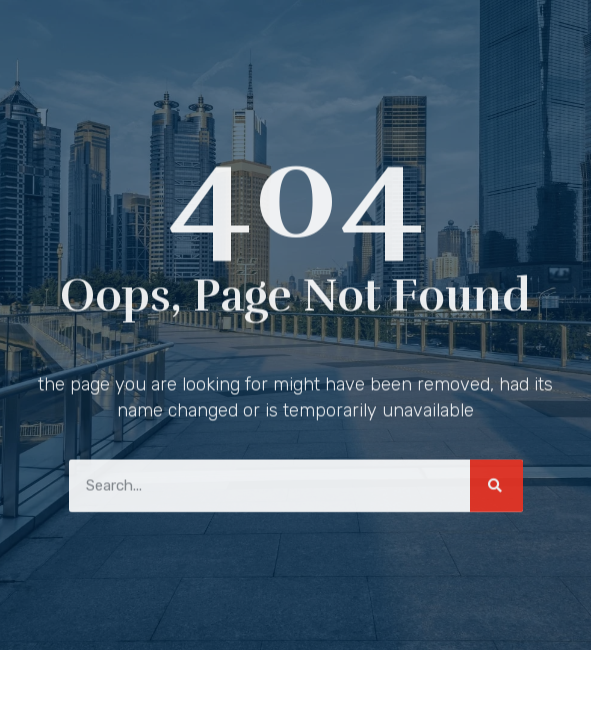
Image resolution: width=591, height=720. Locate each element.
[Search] (496, 482)
